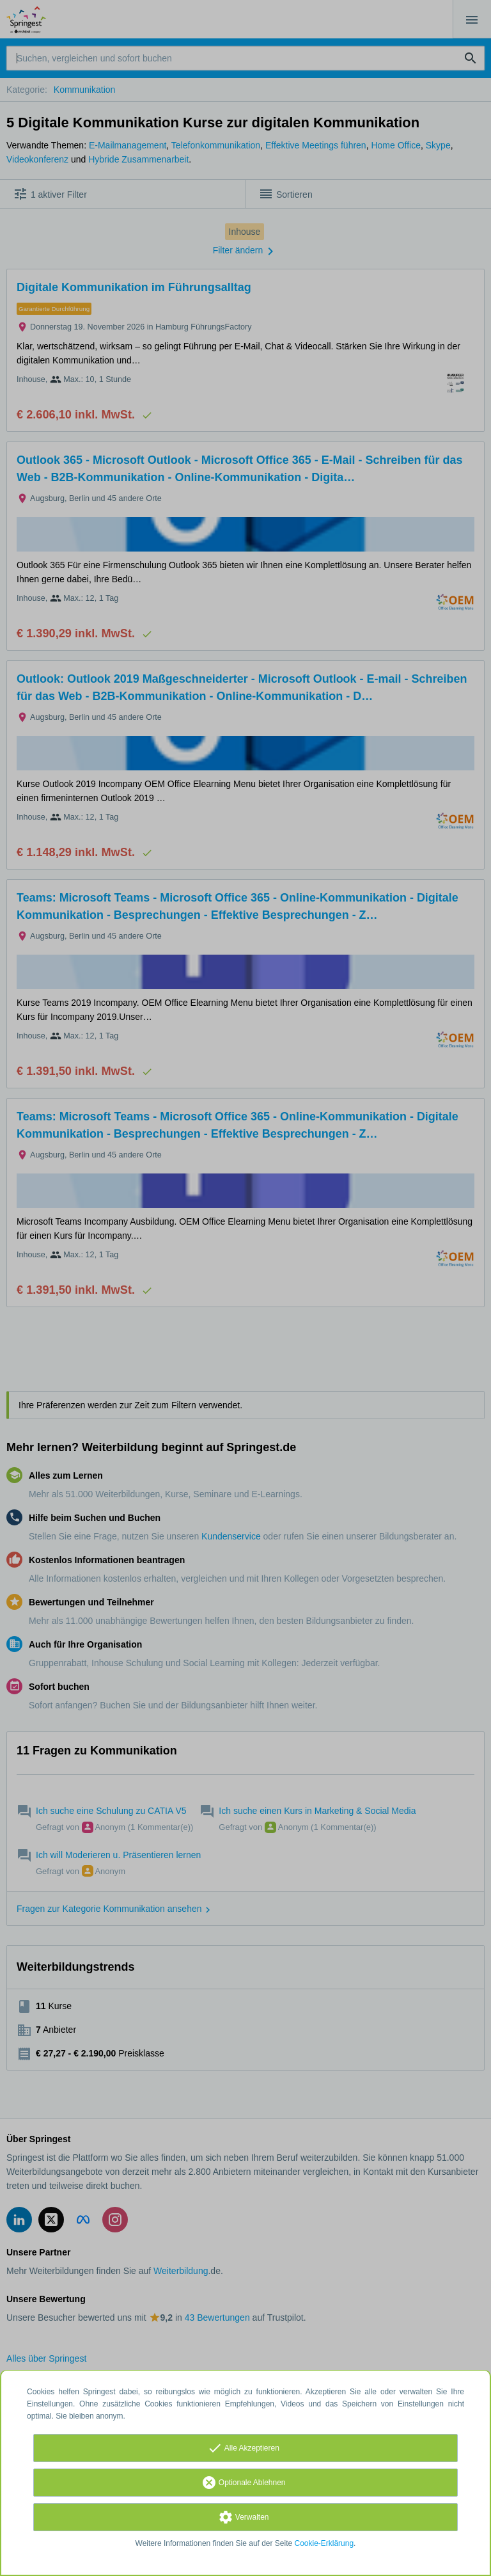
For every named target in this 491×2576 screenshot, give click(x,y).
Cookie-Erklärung (324, 2543)
